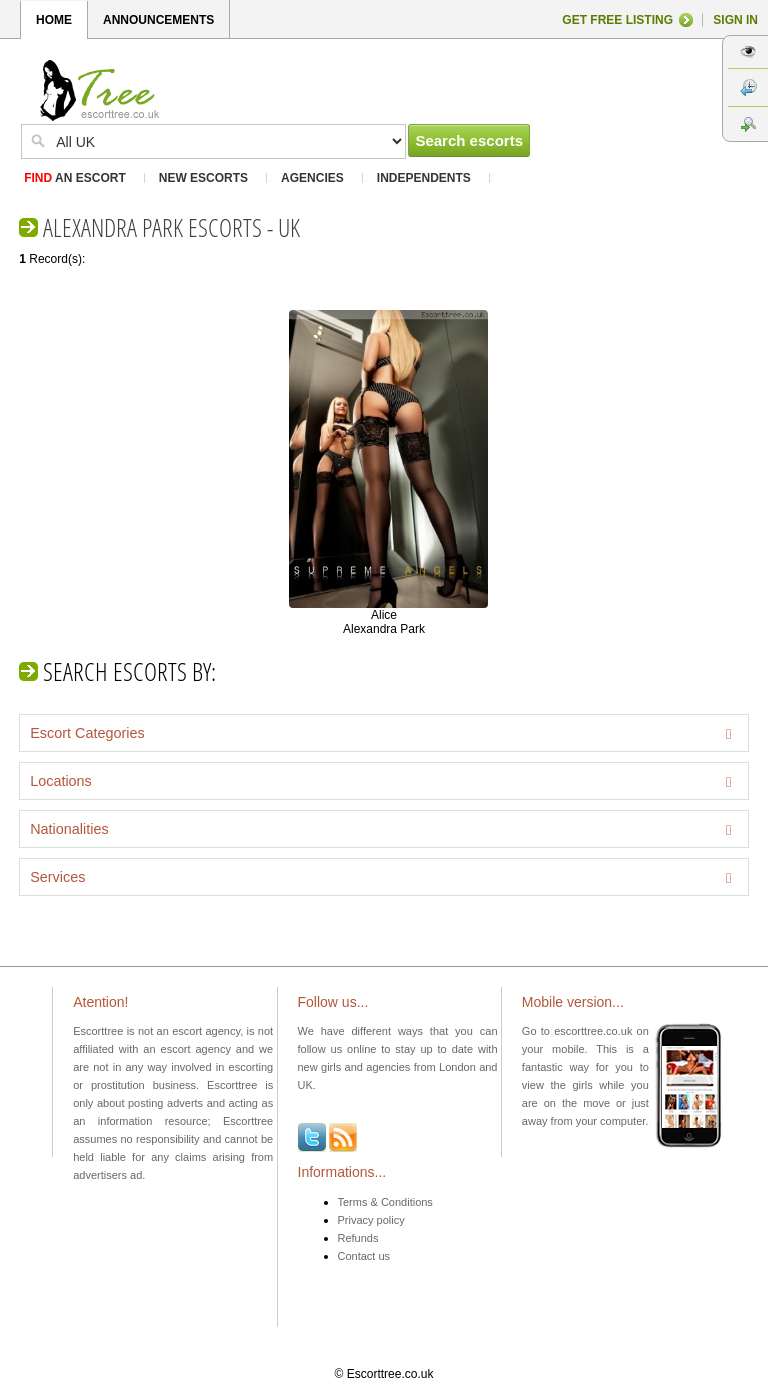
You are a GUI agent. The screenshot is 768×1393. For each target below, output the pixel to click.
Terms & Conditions (385, 1202)
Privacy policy (371, 1220)
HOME (54, 20)
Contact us (364, 1256)
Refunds (358, 1238)
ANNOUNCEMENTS (158, 20)
